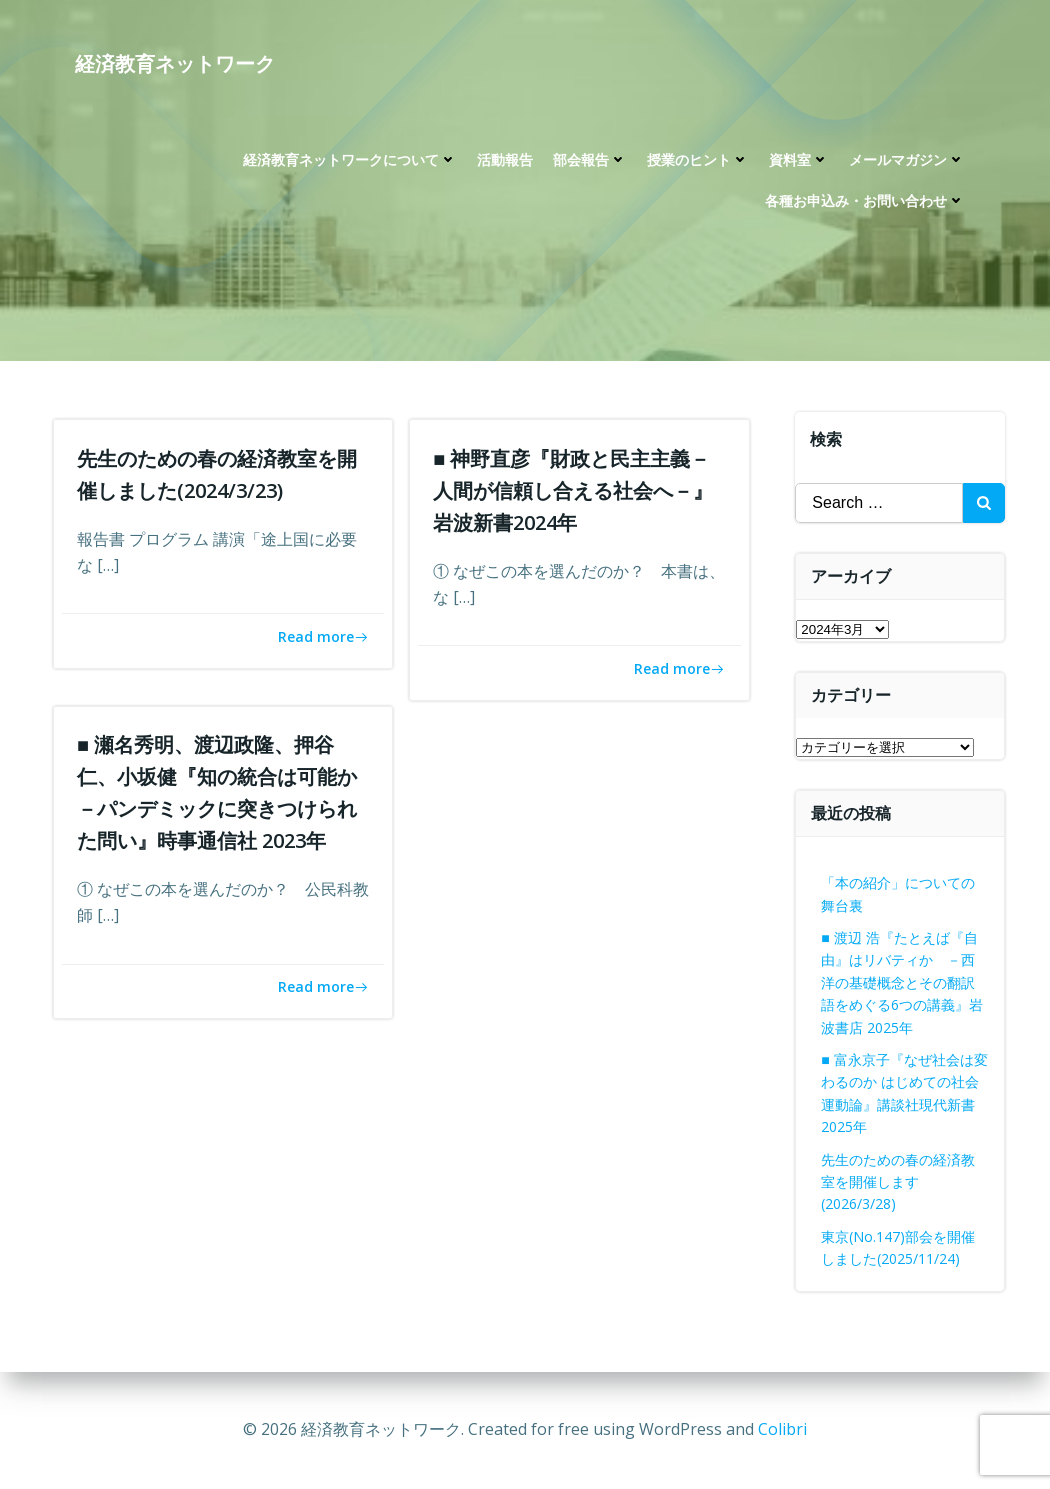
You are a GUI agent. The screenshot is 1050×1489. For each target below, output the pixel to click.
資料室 (799, 160)
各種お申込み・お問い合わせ (865, 201)
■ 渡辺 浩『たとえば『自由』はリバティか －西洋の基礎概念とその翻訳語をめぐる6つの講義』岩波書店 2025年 (903, 982)
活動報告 (505, 160)
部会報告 (590, 160)
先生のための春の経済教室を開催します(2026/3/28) (899, 1182)
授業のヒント (698, 160)
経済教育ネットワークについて (350, 160)
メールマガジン (907, 160)
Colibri (782, 1429)
